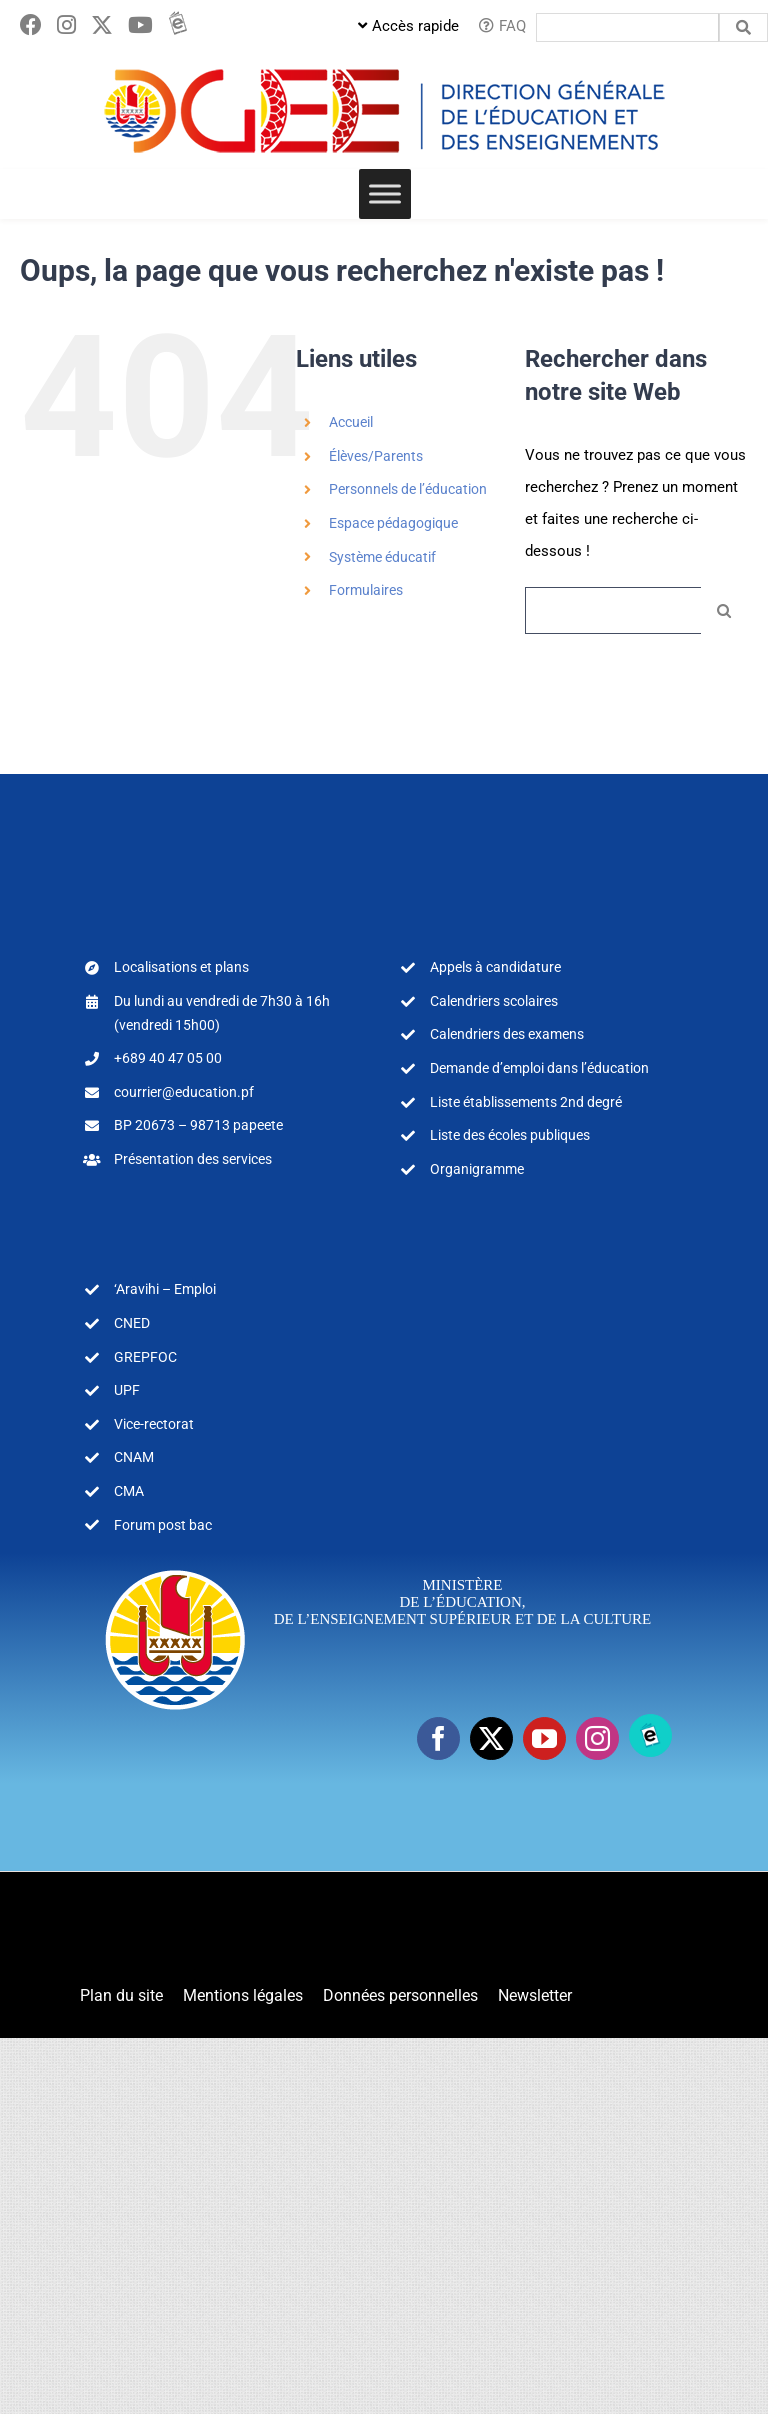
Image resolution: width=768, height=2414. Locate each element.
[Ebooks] (650, 1735)
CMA (129, 1491)
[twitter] (491, 1738)
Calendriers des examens (507, 1034)
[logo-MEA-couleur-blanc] (175, 1569)
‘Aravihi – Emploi (165, 1289)
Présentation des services (193, 1159)
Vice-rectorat (154, 1424)
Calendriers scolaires (494, 1001)
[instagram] (597, 1738)
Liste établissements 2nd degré (526, 1102)
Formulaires (366, 590)
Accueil (351, 422)
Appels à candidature (495, 967)
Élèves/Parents (376, 456)
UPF (127, 1390)
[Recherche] (724, 610)
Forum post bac (163, 1525)
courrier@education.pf (184, 1092)
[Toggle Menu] (385, 193)
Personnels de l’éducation (408, 489)
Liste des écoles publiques (510, 1135)
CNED (132, 1323)
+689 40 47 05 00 (168, 1058)
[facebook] (438, 1738)
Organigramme (477, 1169)
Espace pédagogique (393, 523)
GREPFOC (145, 1357)
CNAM (134, 1457)
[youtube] (544, 1738)
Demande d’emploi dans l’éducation (539, 1068)
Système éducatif (382, 557)
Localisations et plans (181, 967)
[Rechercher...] (613, 610)
